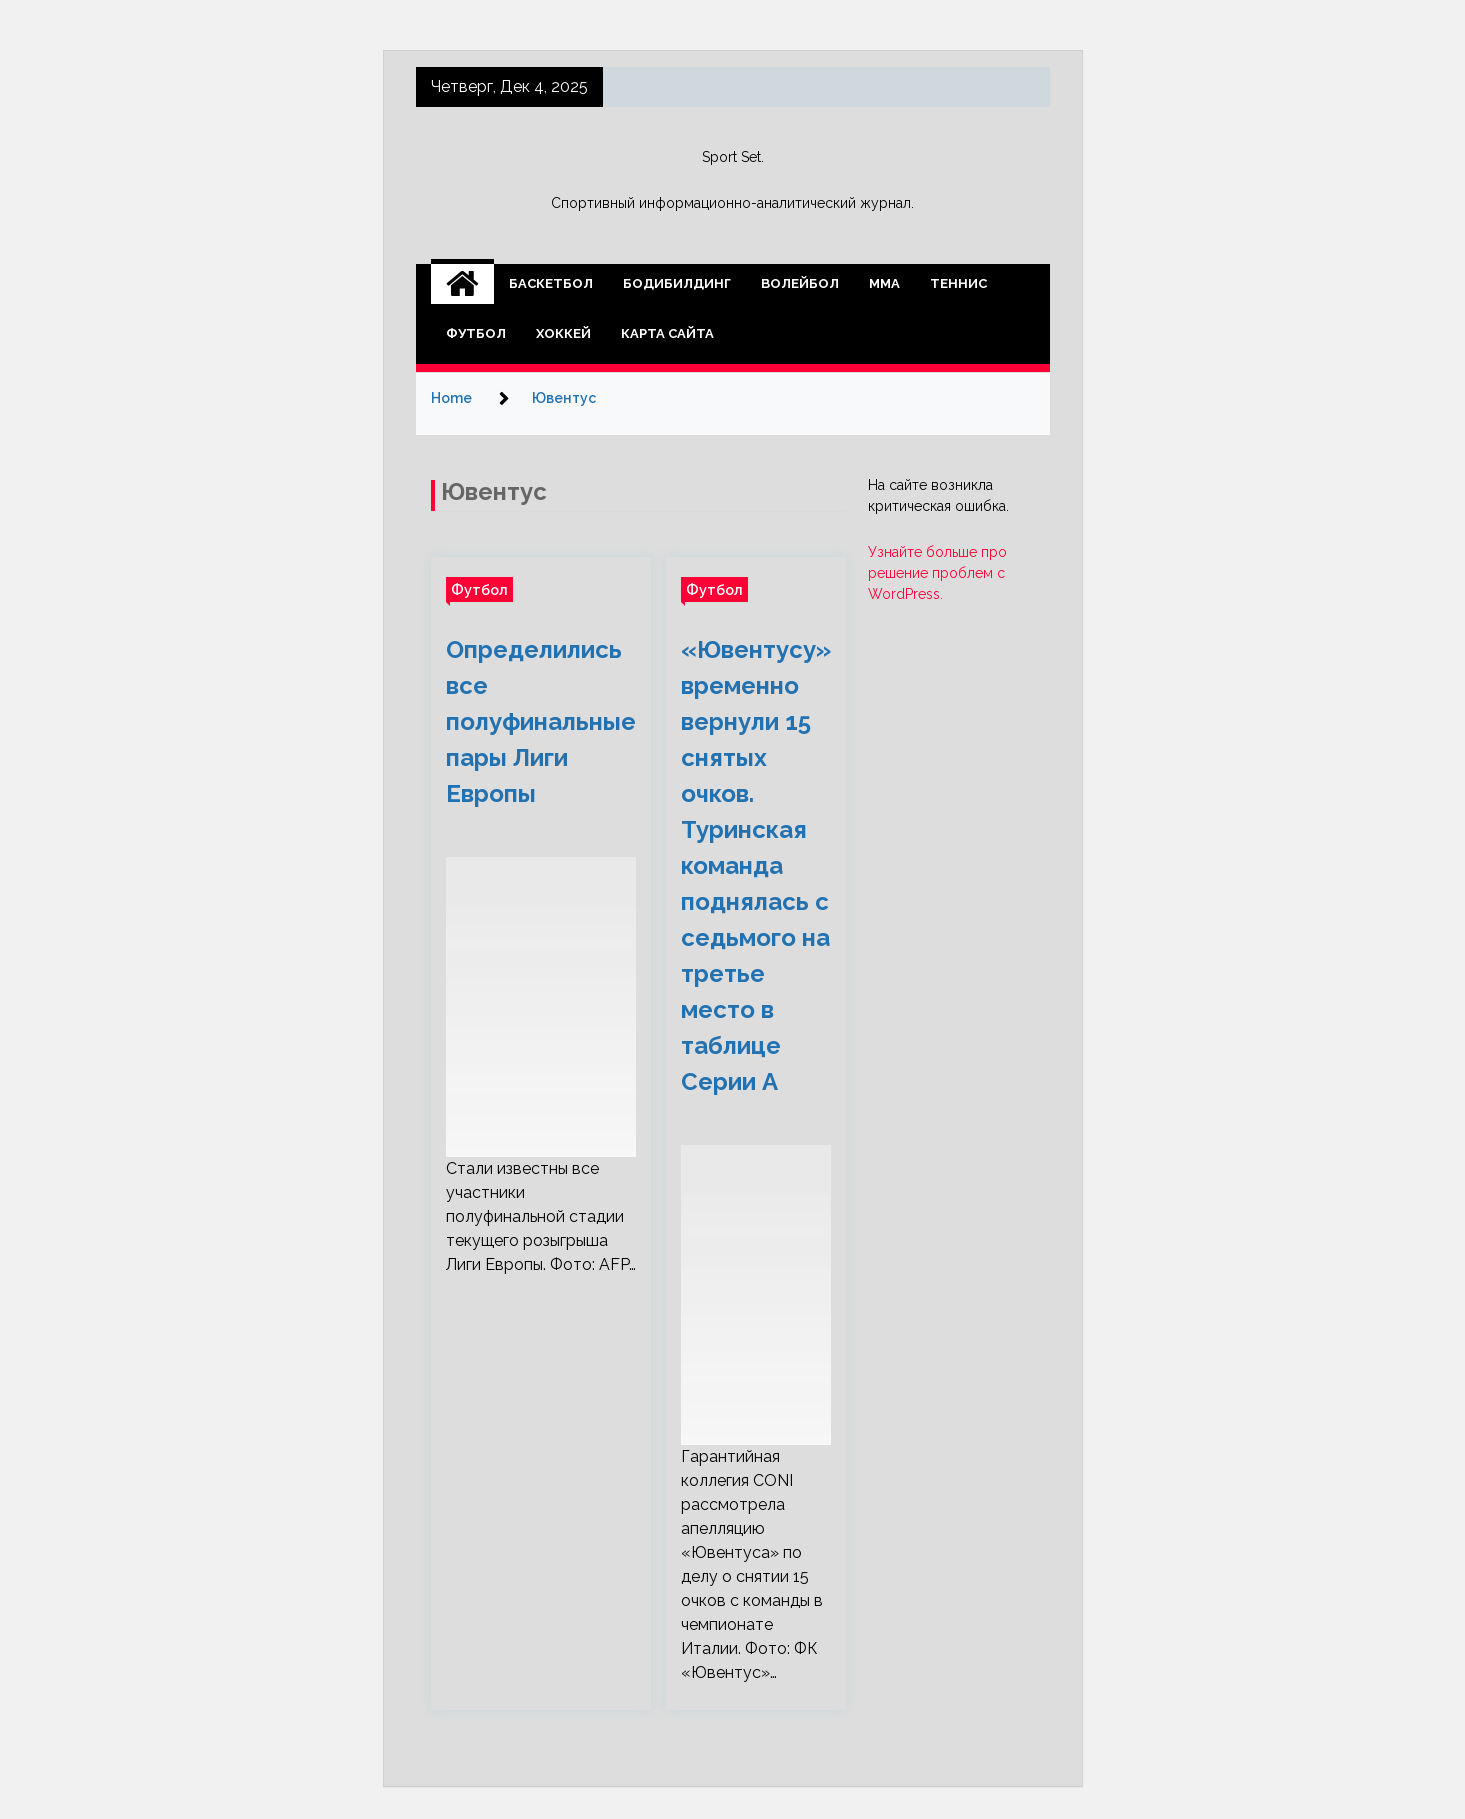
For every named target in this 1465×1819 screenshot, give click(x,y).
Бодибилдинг (677, 283)
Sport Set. (733, 157)
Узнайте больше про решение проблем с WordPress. (937, 573)
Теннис (958, 283)
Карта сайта (667, 333)
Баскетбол (551, 283)
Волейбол (800, 283)
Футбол (476, 333)
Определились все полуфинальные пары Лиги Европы (541, 721)
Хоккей (563, 333)
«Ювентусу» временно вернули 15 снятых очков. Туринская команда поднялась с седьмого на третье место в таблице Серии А (756, 865)
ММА (884, 283)
